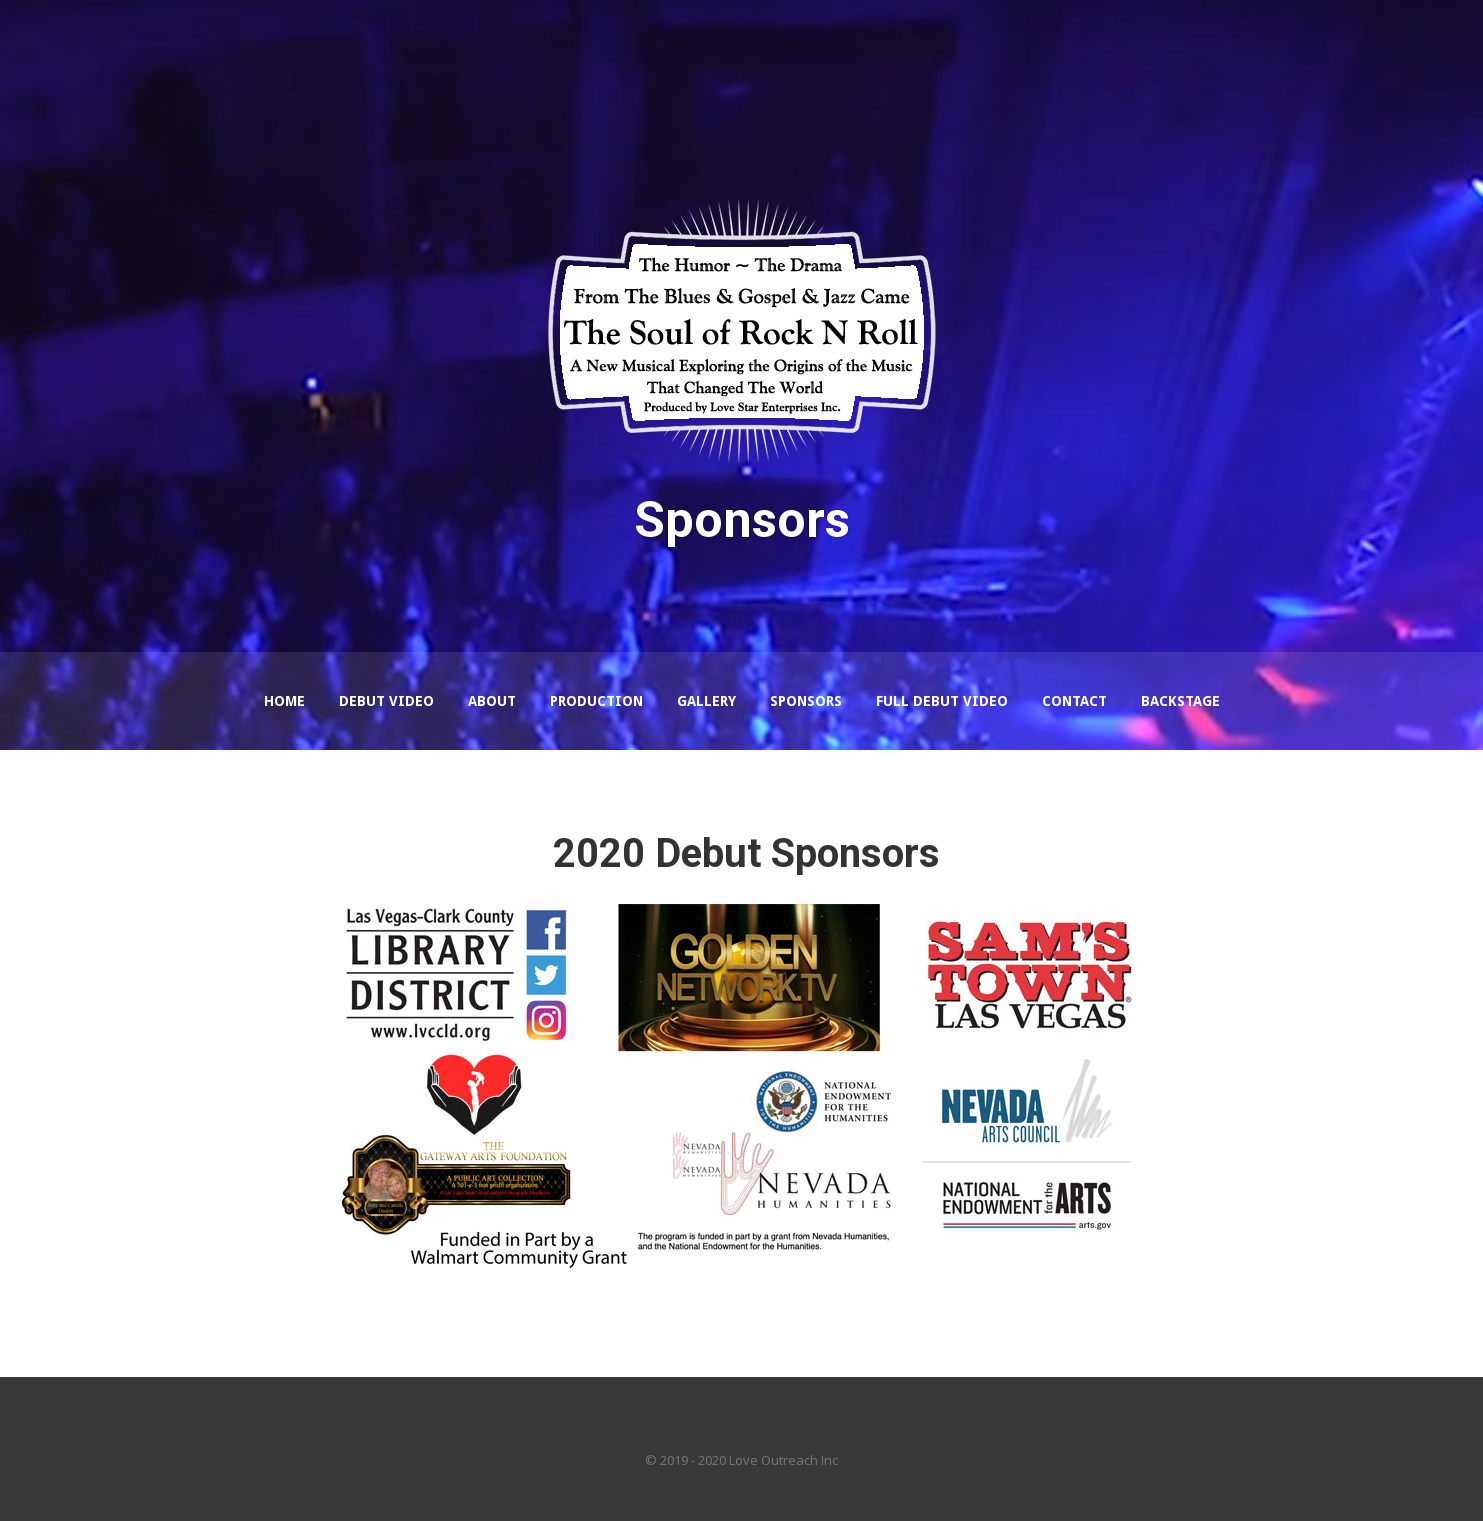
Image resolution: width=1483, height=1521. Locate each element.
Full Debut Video (942, 701)
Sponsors (806, 701)
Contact (1074, 701)
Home (284, 701)
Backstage (1180, 701)
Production (596, 701)
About (492, 701)
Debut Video (386, 701)
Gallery (706, 701)
